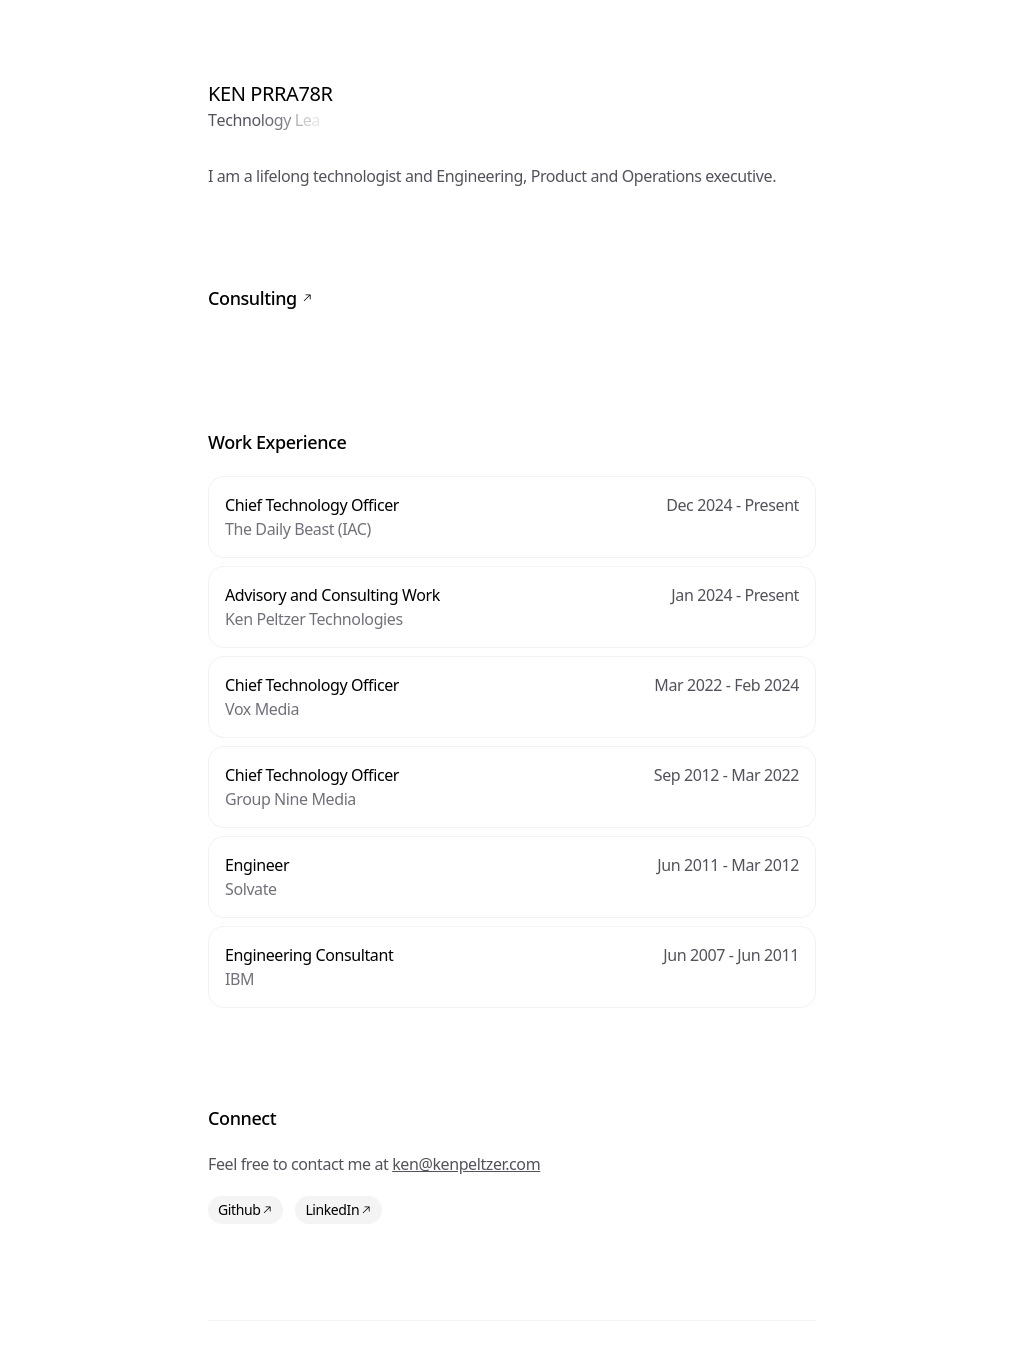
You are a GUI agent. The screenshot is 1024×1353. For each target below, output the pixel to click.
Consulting (260, 298)
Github (245, 1209)
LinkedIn (338, 1209)
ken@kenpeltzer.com (466, 1164)
